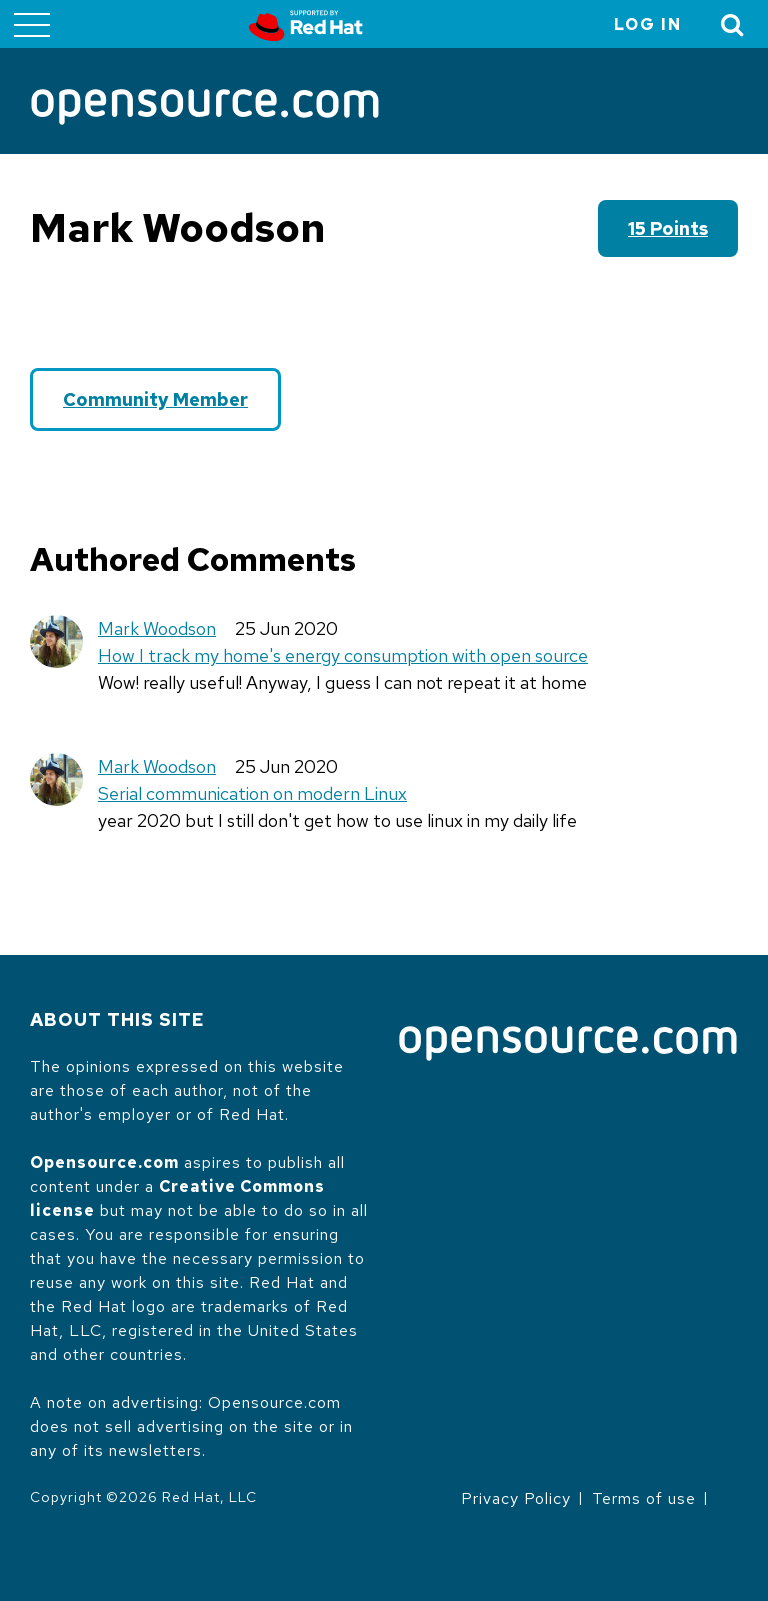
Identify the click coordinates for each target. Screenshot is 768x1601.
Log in (648, 24)
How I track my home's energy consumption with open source (343, 655)
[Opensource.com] (205, 108)
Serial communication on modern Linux (252, 793)
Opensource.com (104, 1162)
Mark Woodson (157, 628)
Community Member (155, 399)
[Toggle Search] (733, 24)
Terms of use (644, 1498)
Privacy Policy (516, 1498)
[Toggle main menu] (32, 24)
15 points (668, 228)
